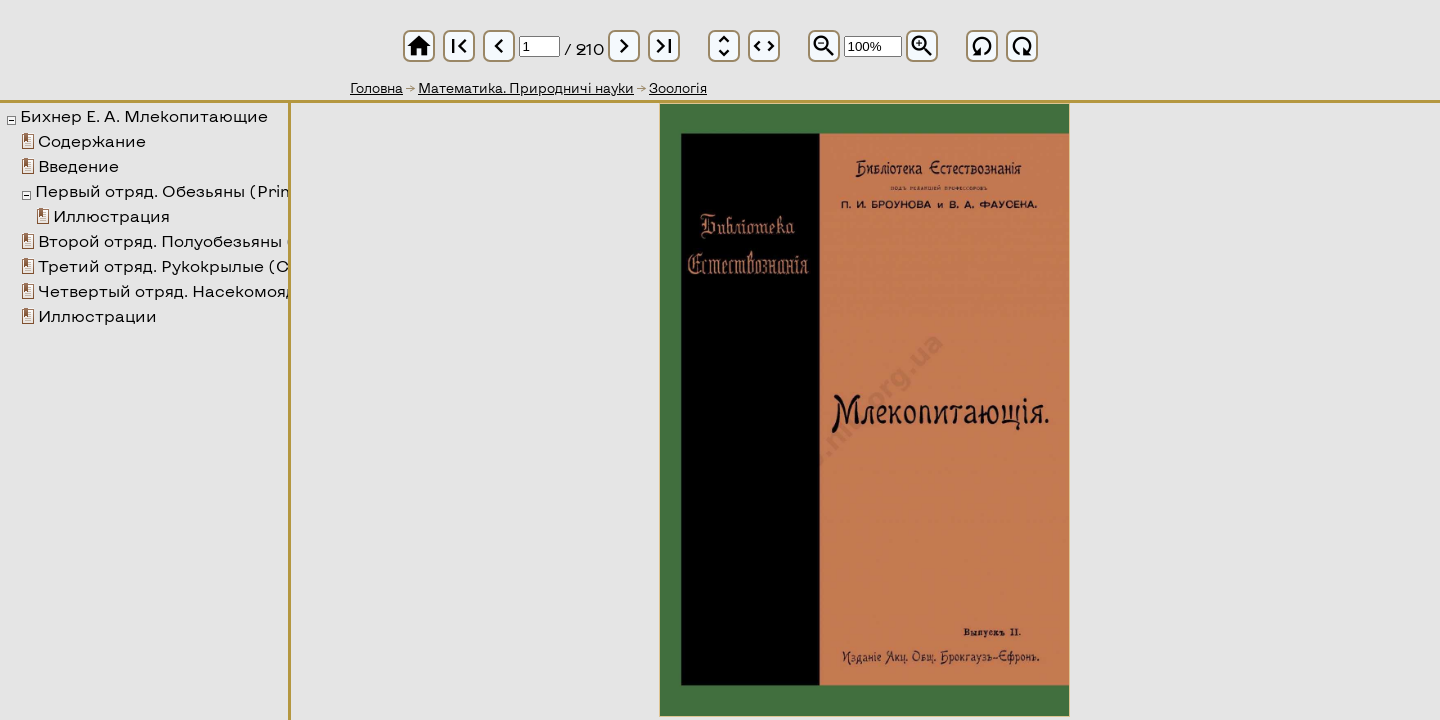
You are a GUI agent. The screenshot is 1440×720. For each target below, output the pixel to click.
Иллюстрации (97, 315)
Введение (78, 165)
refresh (982, 46)
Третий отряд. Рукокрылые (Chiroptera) (207, 265)
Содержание (92, 140)
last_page (664, 46)
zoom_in (922, 46)
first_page (459, 46)
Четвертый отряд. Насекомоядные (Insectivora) (240, 290)
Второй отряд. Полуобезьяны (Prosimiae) (211, 240)
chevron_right (624, 46)
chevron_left (499, 46)
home (419, 46)
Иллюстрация (111, 215)
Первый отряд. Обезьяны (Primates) (188, 190)
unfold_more (724, 46)
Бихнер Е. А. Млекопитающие (144, 115)
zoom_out (824, 46)
